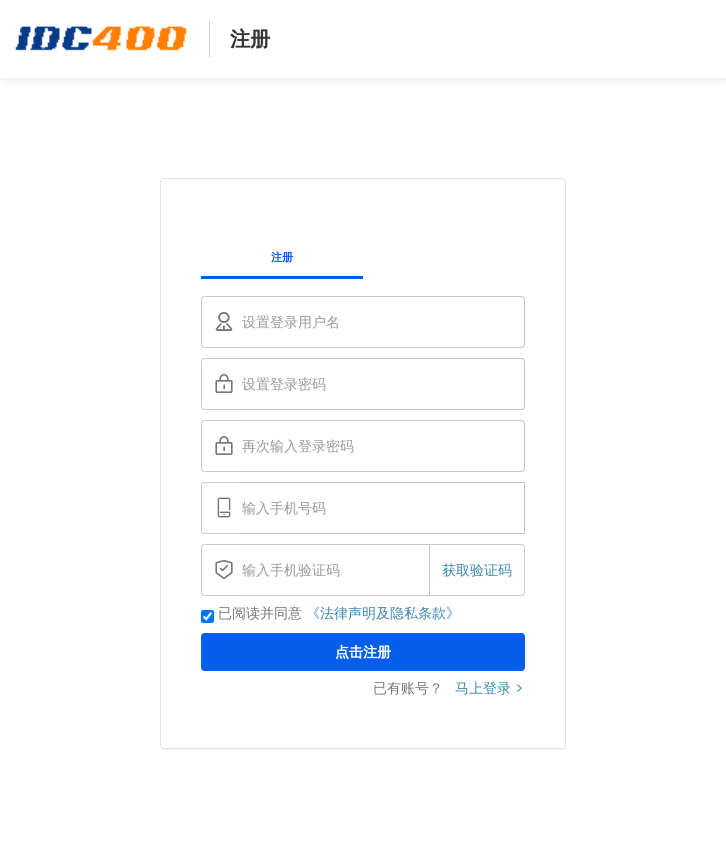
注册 (282, 257)
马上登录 (490, 688)
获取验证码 (477, 570)
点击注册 (363, 652)
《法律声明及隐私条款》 (383, 613)
